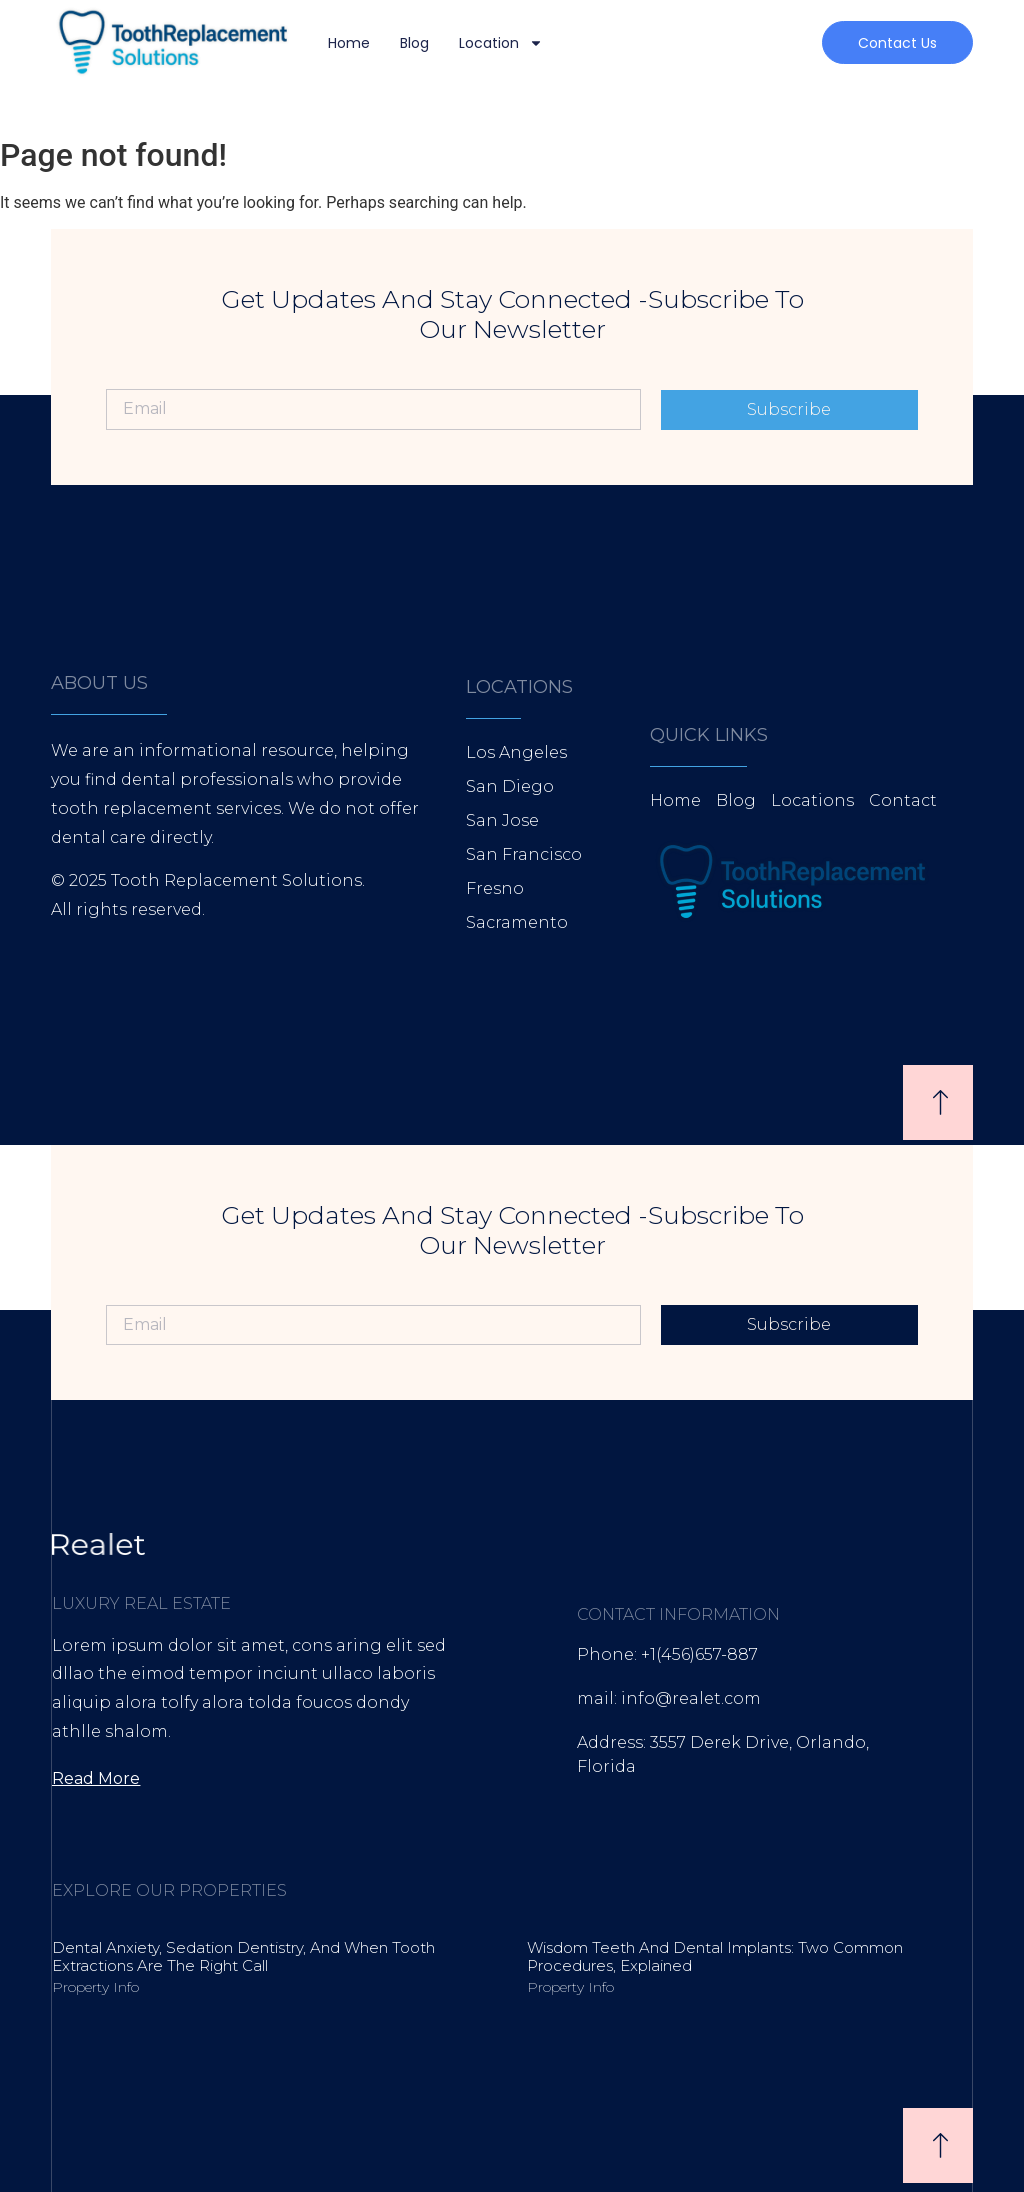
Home (349, 43)
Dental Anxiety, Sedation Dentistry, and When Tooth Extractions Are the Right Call (243, 1956)
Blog (414, 43)
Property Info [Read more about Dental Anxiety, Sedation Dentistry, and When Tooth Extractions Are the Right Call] (95, 1987)
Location (501, 43)
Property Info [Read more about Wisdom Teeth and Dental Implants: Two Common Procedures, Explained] (570, 1987)
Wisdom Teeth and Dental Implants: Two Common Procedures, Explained (715, 1956)
